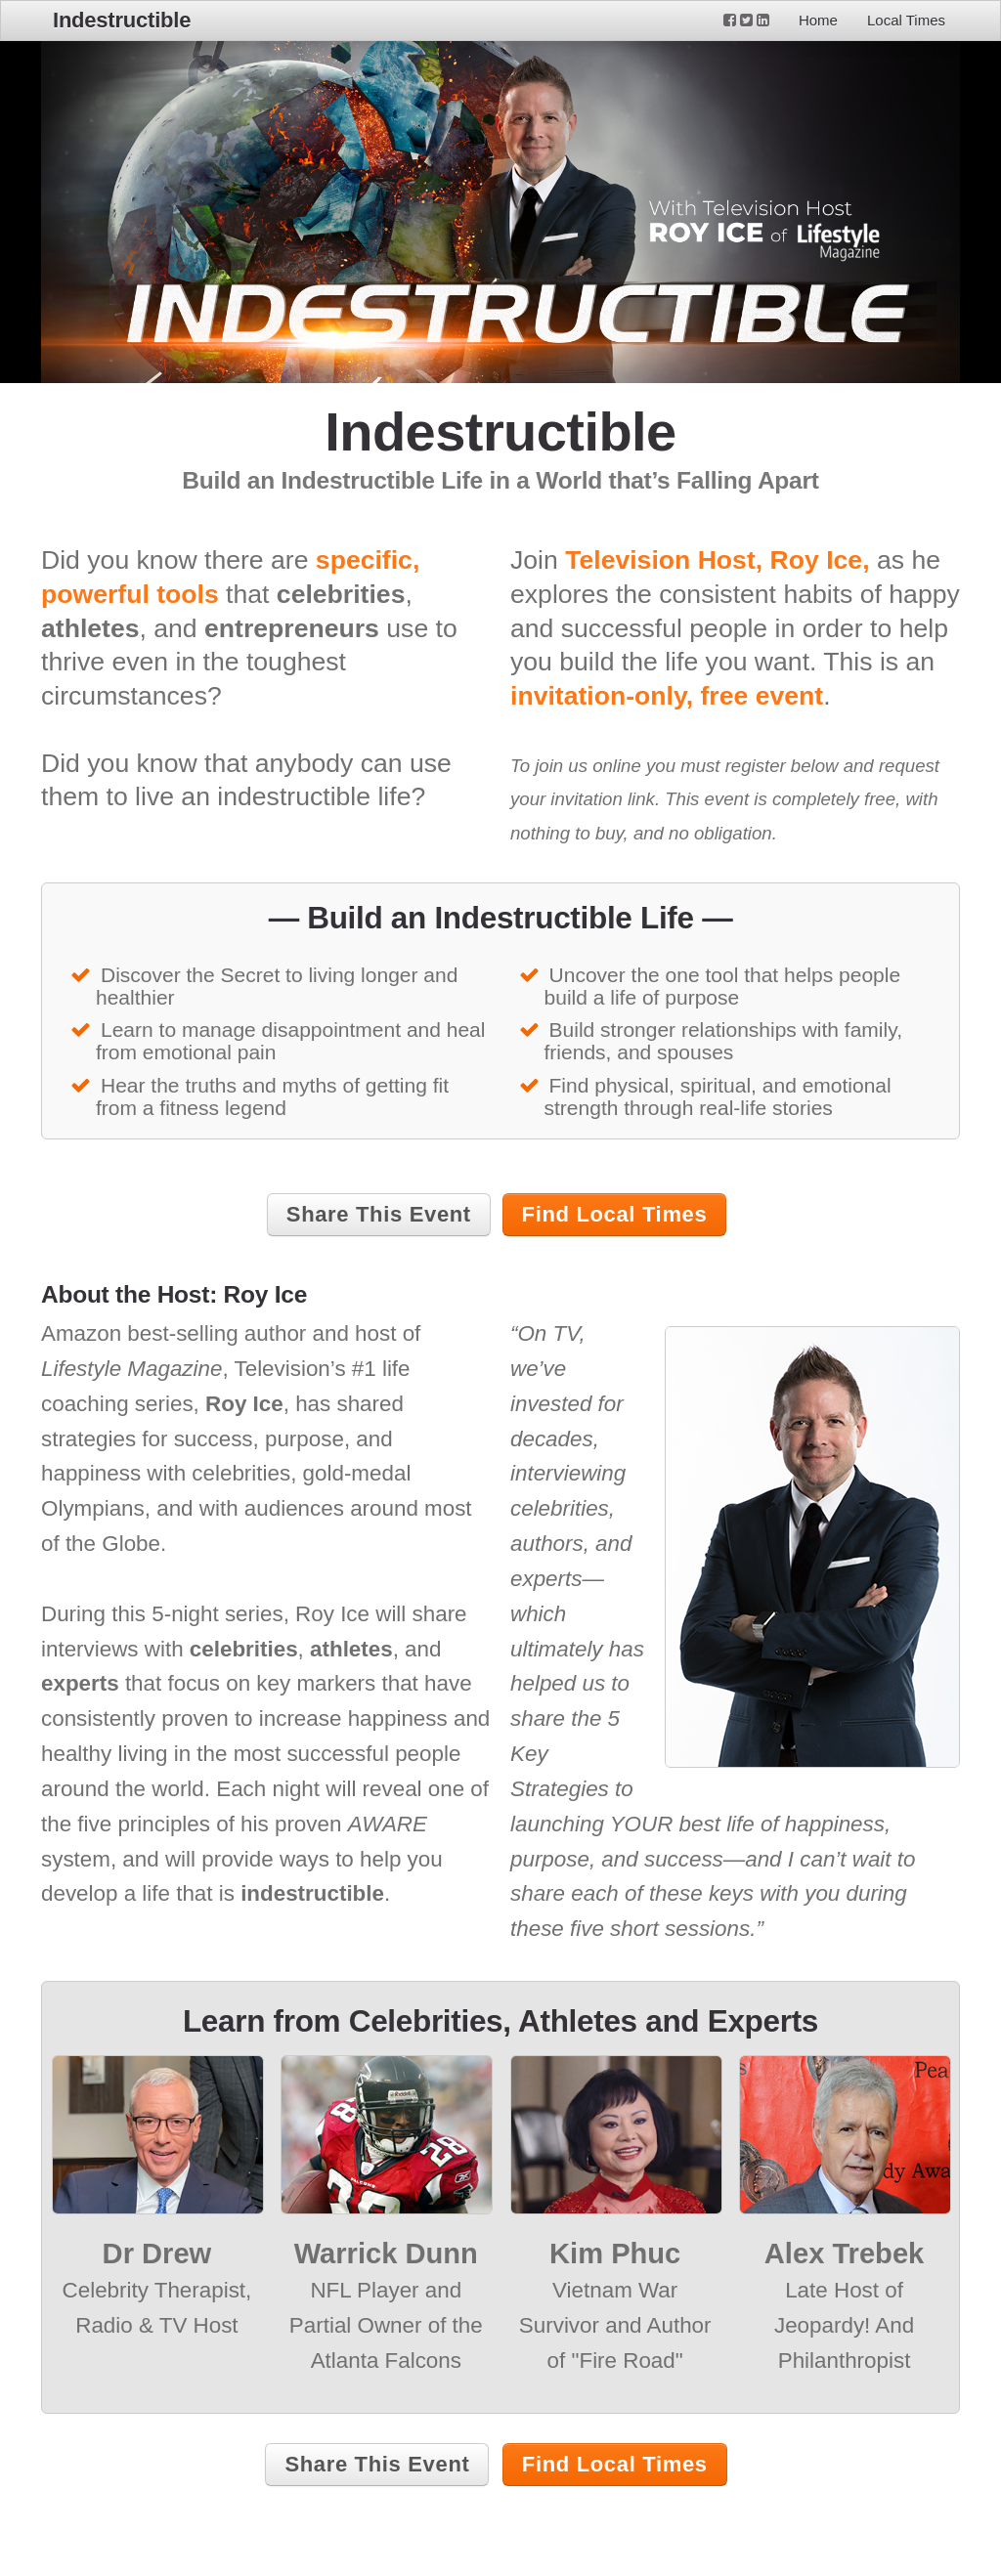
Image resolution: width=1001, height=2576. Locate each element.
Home (818, 20)
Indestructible (122, 20)
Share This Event (378, 1214)
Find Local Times (615, 1214)
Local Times (906, 20)
